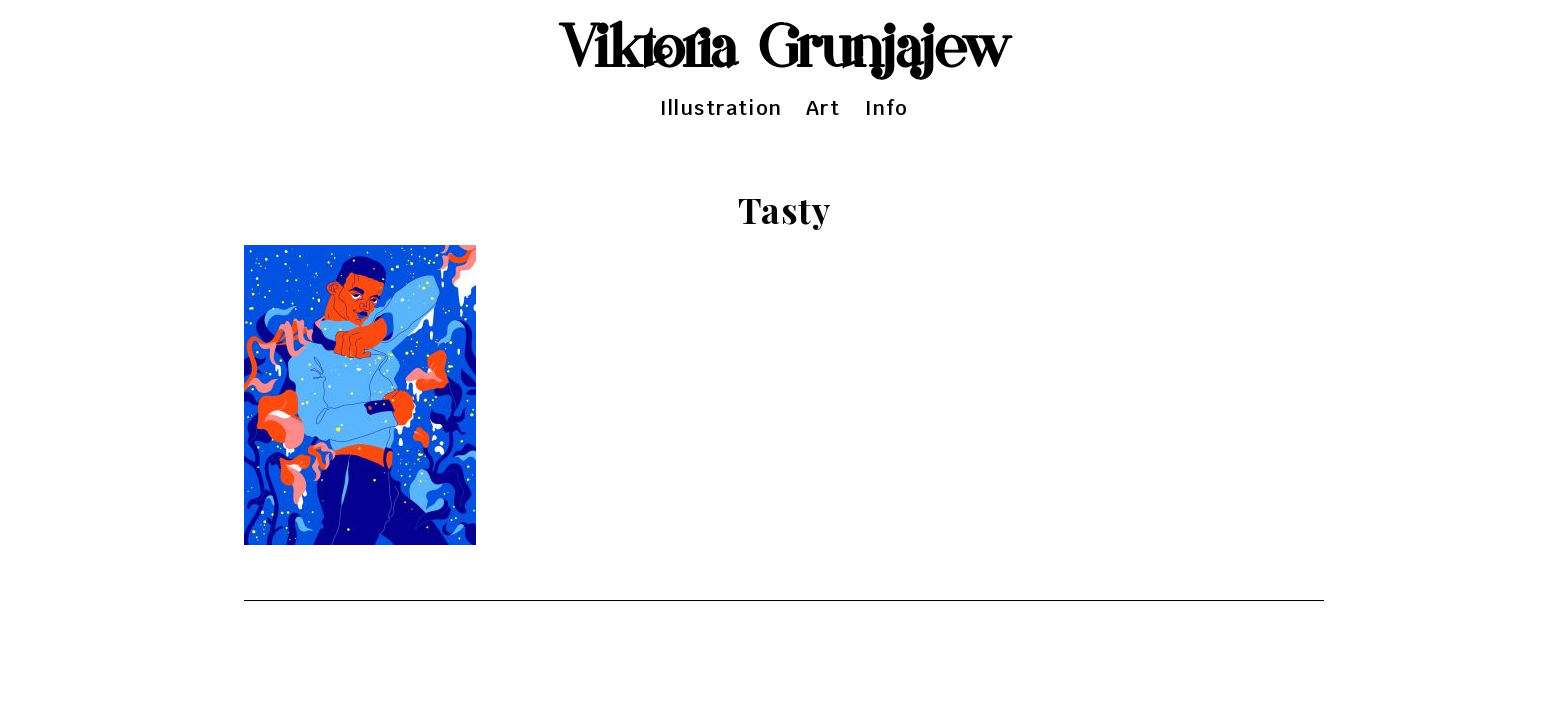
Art (823, 108)
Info (887, 108)
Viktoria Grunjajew (784, 50)
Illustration (721, 108)
